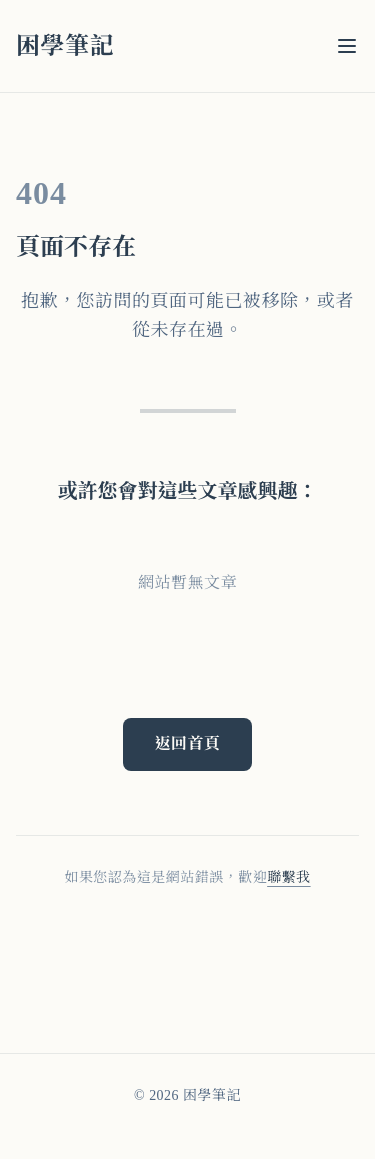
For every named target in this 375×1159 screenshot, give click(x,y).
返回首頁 (188, 743)
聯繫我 (288, 877)
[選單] (347, 46)
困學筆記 (65, 46)
